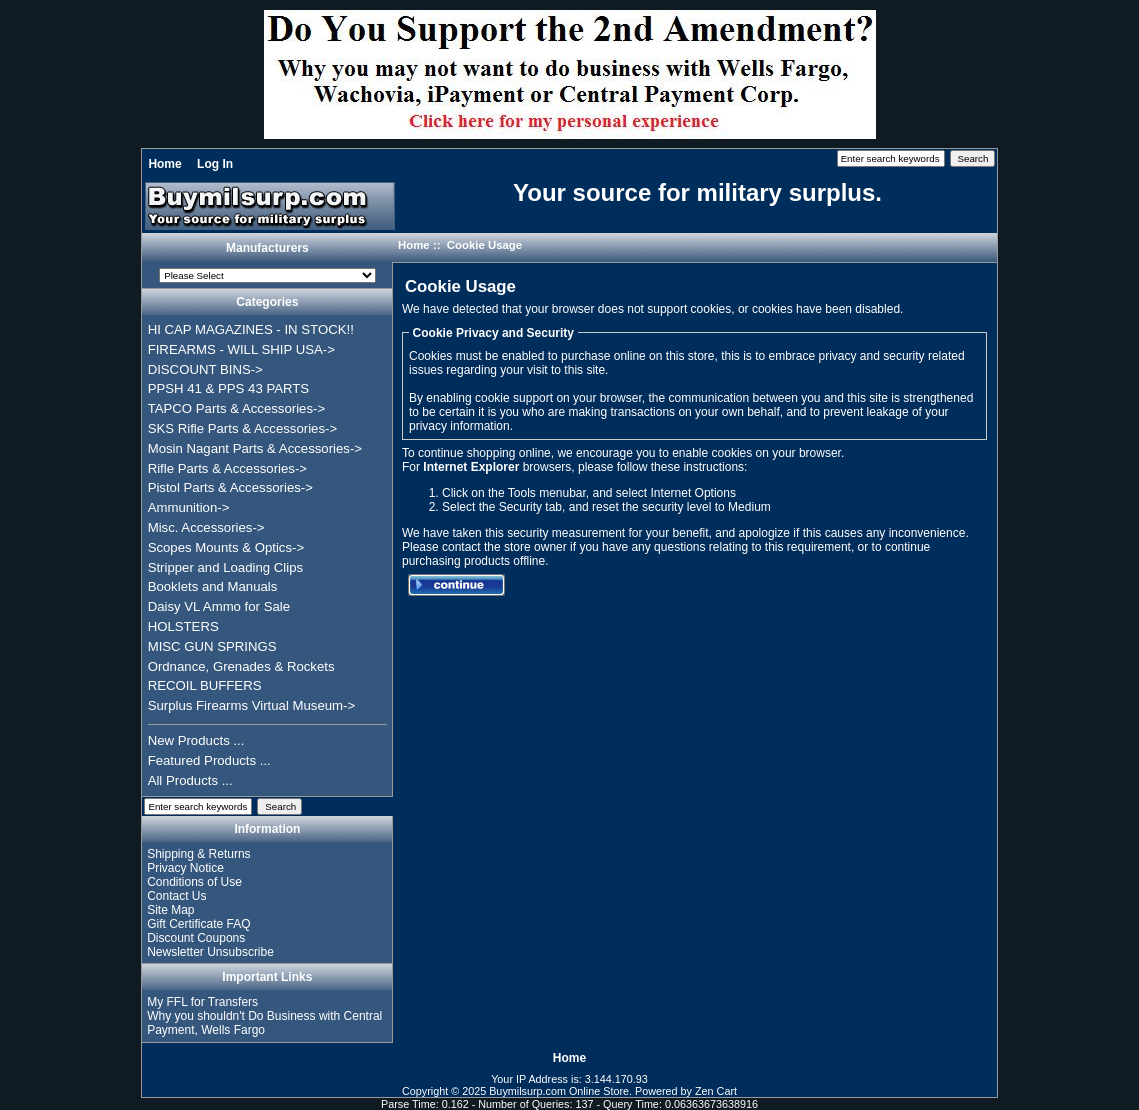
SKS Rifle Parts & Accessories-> (242, 428)
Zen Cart (716, 1091)
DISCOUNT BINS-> (205, 369)
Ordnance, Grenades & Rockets (241, 666)
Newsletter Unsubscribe (210, 952)
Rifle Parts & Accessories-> (227, 468)
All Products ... (190, 780)
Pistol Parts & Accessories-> (230, 487)
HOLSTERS (183, 626)
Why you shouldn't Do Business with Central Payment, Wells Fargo (264, 1023)
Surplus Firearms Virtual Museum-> (252, 705)
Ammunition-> (189, 507)
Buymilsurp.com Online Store (559, 1091)
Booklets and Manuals (213, 586)
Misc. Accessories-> (206, 527)
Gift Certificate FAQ (198, 924)
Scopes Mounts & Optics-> (226, 547)
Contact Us (176, 896)
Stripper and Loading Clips (225, 567)
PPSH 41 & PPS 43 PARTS (229, 388)
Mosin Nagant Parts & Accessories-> (255, 448)
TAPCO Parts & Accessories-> (236, 408)
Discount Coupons (196, 938)
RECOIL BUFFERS (205, 685)
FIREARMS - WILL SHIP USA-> (241, 349)
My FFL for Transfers (202, 1002)
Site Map (170, 910)
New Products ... (196, 740)
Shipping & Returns (198, 854)
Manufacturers (267, 248)
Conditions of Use (194, 882)
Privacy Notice (185, 868)
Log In (215, 164)
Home (164, 164)
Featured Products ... (209, 760)
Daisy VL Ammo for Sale (219, 606)
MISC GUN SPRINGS (212, 646)
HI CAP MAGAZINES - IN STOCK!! (251, 329)
